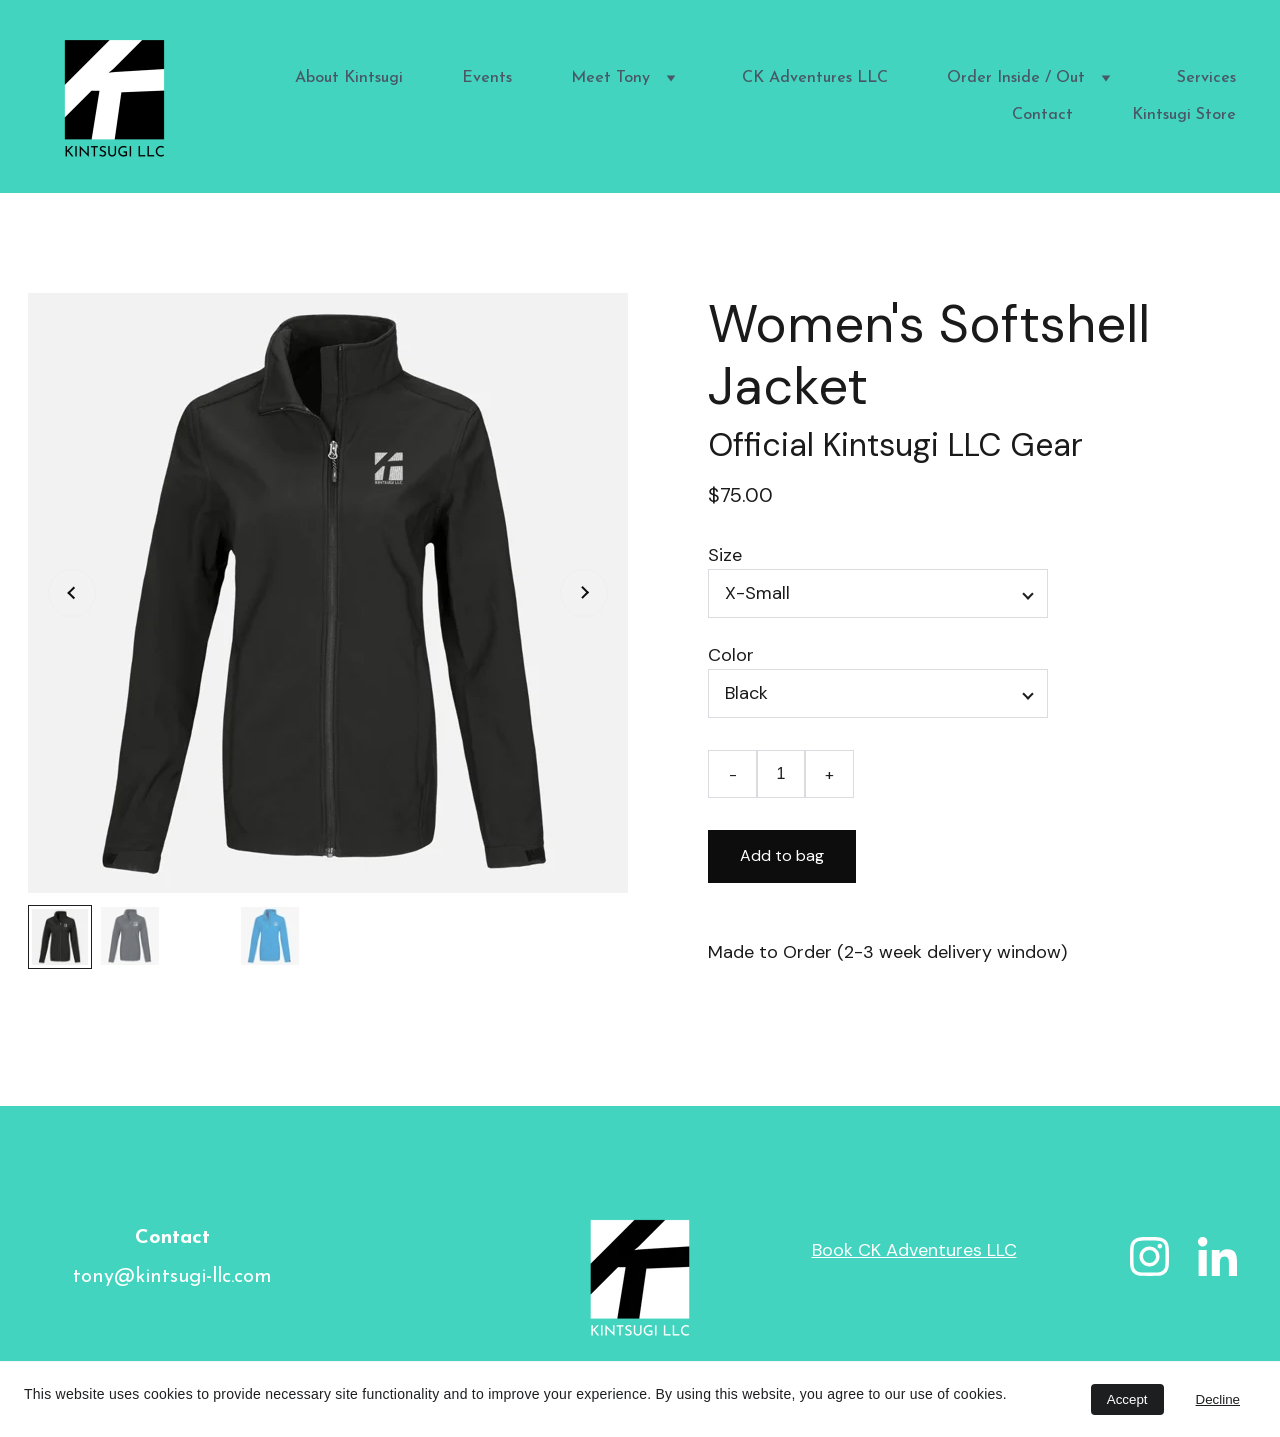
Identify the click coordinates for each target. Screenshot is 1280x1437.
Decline (1218, 1399)
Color (731, 655)
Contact (1042, 115)
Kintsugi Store (1184, 115)
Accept (1127, 1399)
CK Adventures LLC (815, 78)
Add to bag (782, 855)
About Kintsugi (349, 78)
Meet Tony (610, 78)
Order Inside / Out (1016, 78)
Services (1206, 78)
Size (725, 555)
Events (487, 78)
